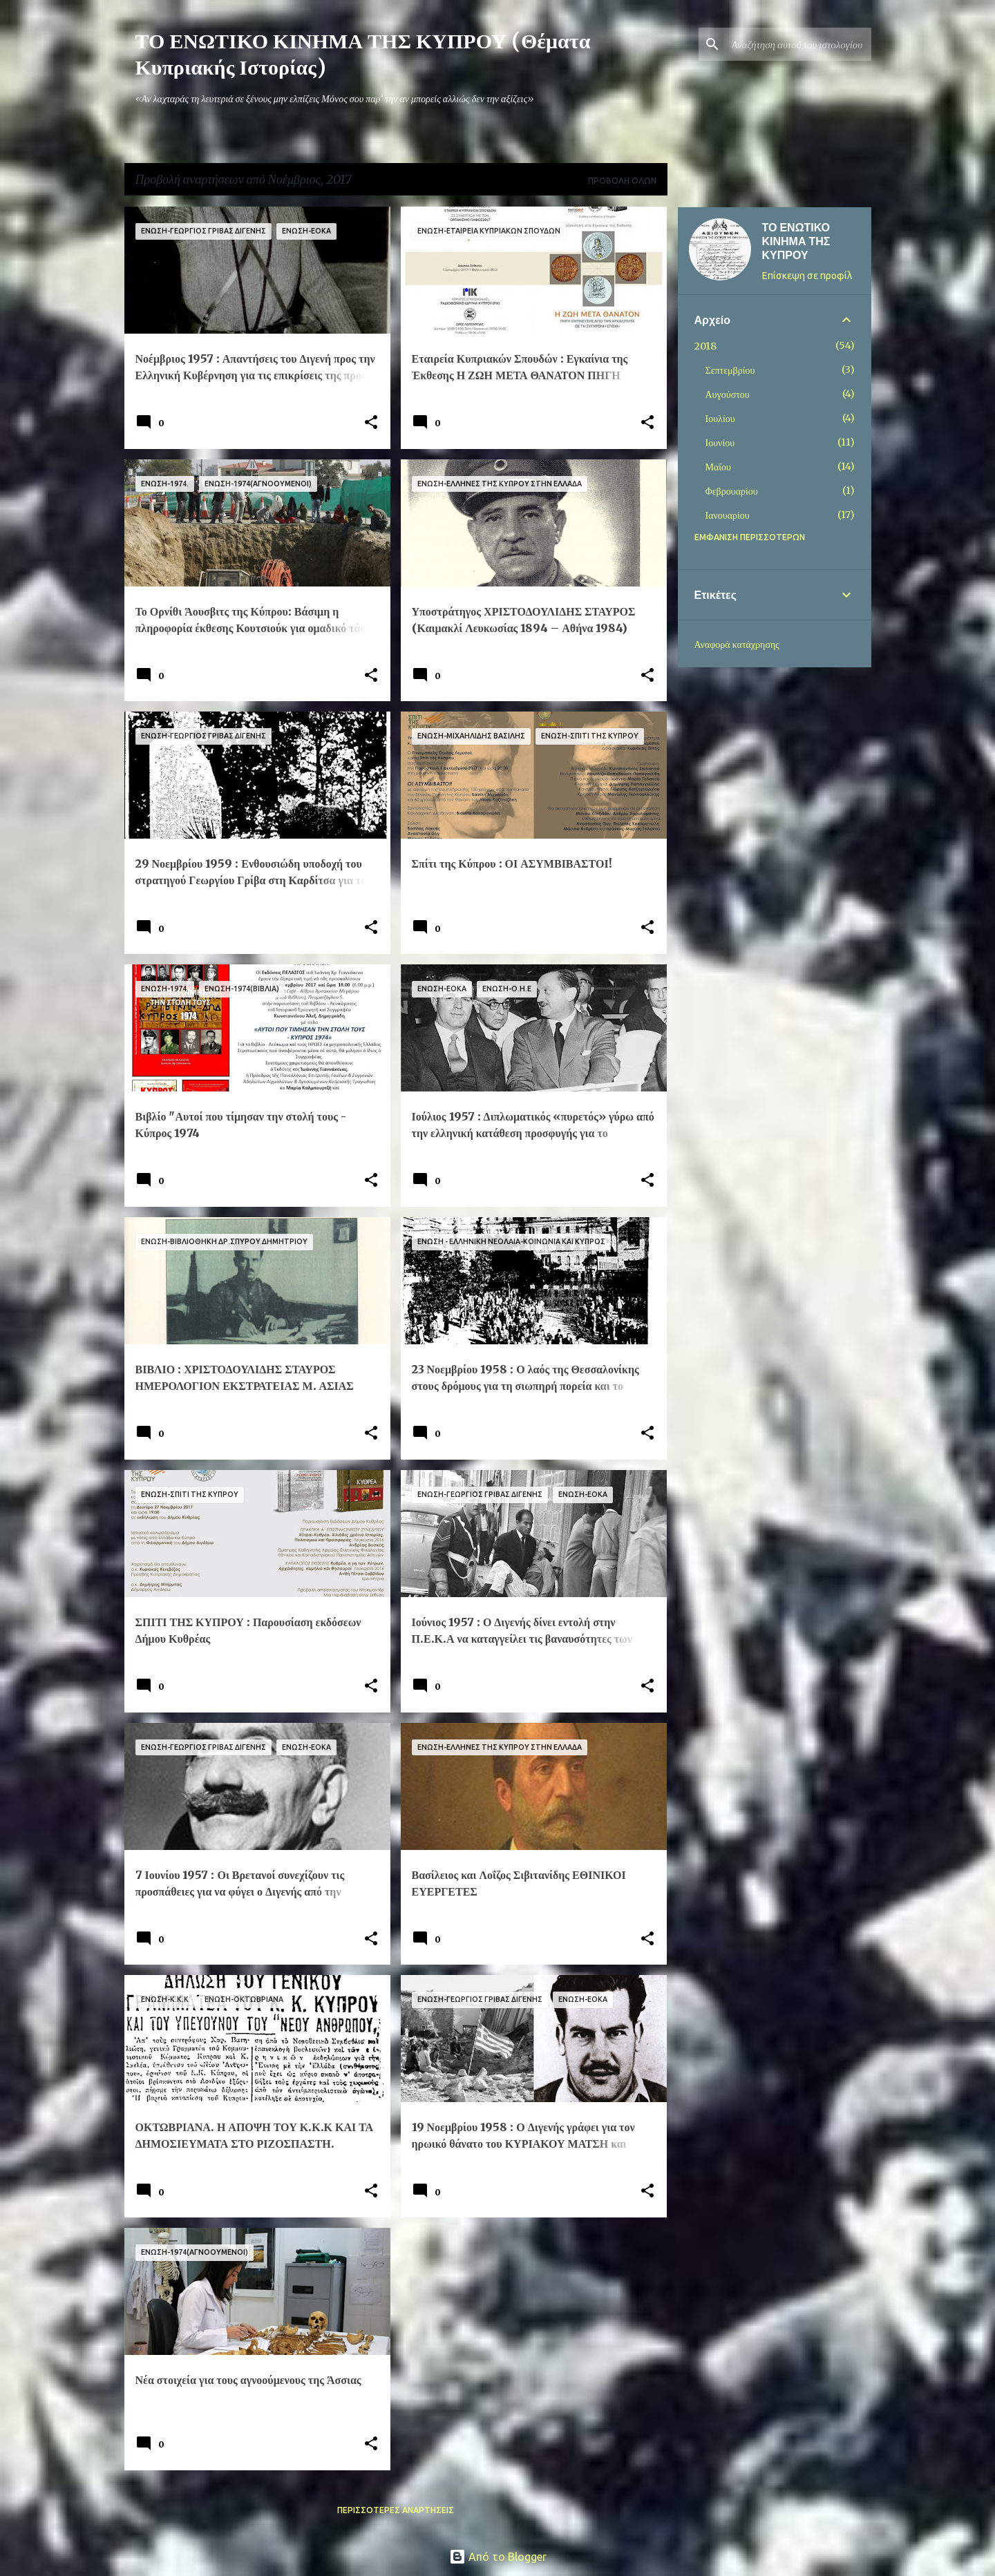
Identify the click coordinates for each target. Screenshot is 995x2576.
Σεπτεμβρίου (730, 370)
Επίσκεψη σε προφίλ (807, 275)
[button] (371, 423)
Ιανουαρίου (727, 515)
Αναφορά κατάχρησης (736, 644)
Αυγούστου (727, 394)
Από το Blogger (498, 2556)
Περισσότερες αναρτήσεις (395, 2510)
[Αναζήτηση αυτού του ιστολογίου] (798, 44)
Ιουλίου (720, 418)
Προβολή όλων (622, 180)
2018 (705, 346)
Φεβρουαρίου (731, 491)
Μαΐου (718, 467)
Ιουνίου (720, 443)
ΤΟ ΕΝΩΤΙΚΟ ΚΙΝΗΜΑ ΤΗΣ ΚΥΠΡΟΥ (796, 241)
